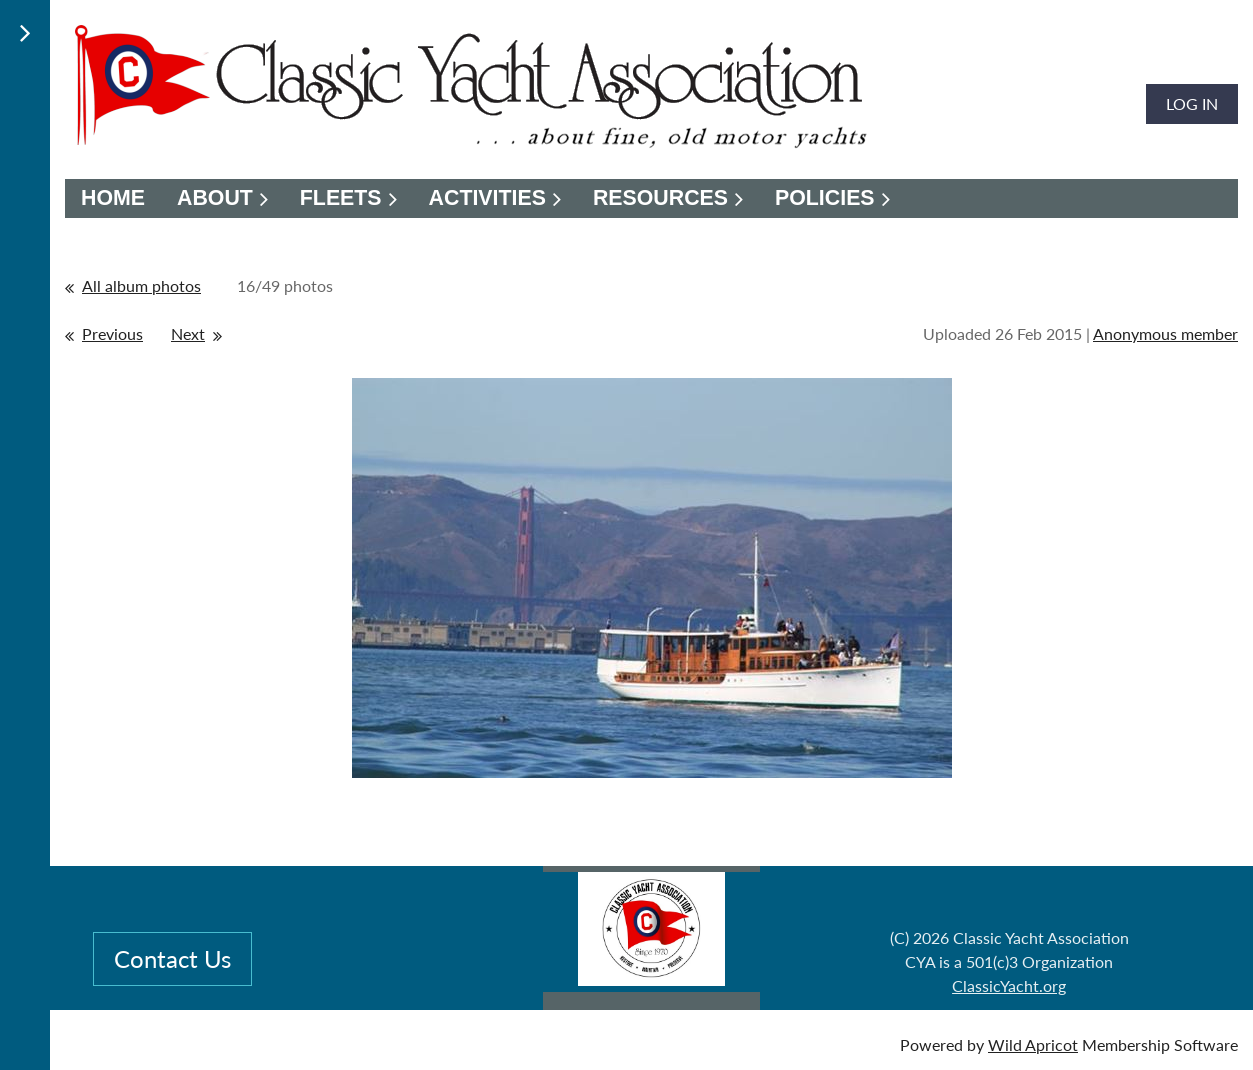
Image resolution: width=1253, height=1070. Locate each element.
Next (188, 333)
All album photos (141, 285)
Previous (112, 333)
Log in (1192, 103)
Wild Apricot (1033, 1044)
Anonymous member (1165, 333)
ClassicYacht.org (1009, 985)
